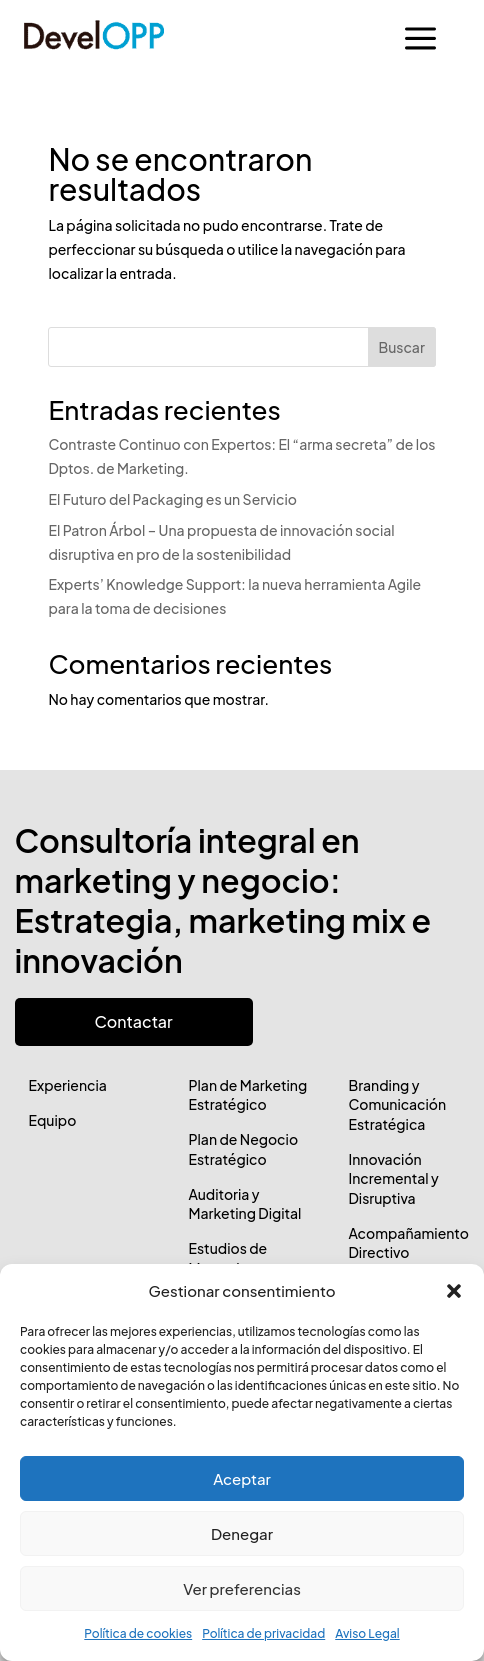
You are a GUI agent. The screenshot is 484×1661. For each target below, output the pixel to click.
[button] (454, 1291)
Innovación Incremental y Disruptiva (393, 1178)
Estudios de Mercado (227, 1258)
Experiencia (68, 1085)
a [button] (420, 40)
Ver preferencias (242, 1588)
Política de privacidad (263, 1633)
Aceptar (242, 1478)
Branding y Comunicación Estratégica (397, 1104)
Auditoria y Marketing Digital (244, 1204)
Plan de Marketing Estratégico (247, 1095)
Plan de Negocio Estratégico (243, 1149)
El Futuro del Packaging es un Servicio (172, 499)
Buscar (402, 347)
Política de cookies (138, 1633)
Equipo (53, 1120)
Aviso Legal (367, 1633)
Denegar (242, 1533)
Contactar (134, 1021)
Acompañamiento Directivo (408, 1243)
